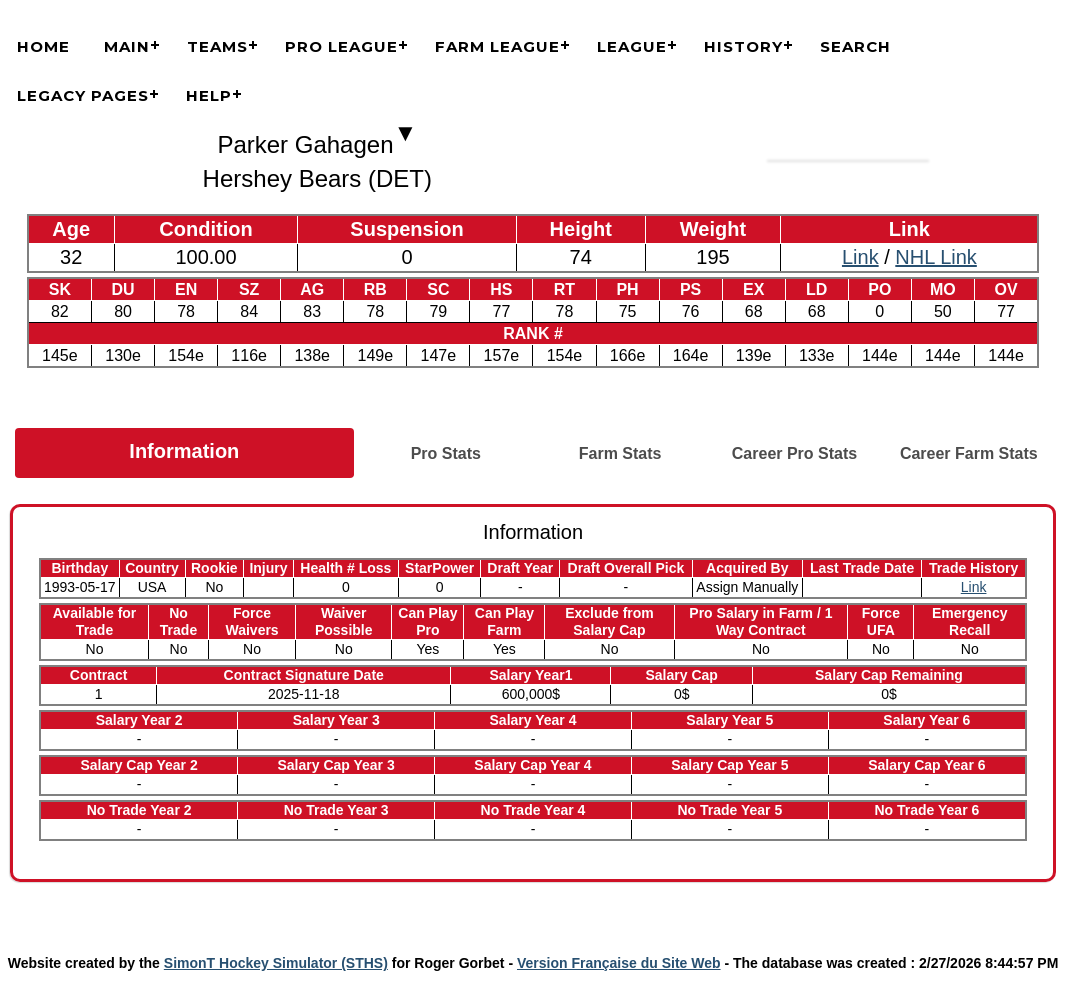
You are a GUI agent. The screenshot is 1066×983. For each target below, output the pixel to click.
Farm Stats (620, 453)
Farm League (497, 46)
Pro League (341, 46)
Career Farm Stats (969, 453)
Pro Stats (446, 453)
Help (209, 95)
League (632, 46)
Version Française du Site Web (619, 963)
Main (127, 46)
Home (43, 46)
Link (860, 257)
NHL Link (936, 257)
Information (184, 451)
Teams (217, 46)
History (743, 46)
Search (855, 46)
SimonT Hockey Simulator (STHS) (276, 963)
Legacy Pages (83, 95)
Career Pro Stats (794, 453)
